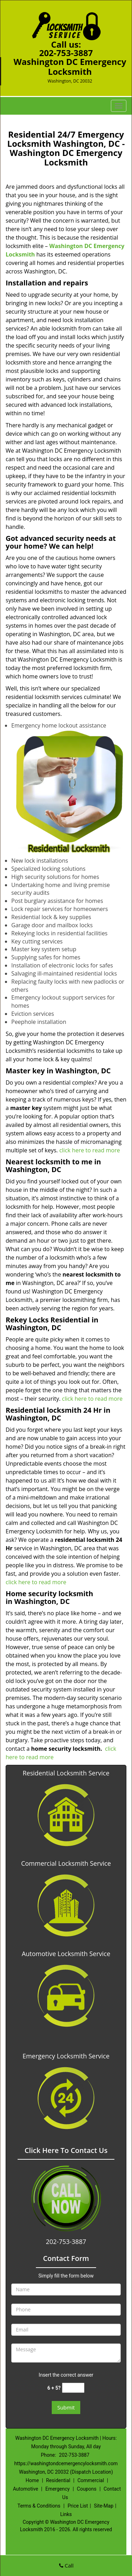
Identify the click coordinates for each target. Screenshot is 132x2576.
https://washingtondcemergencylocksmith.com (66, 2463)
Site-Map (103, 2506)
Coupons (86, 2489)
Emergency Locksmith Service (66, 2056)
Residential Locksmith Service (66, 1773)
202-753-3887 (66, 53)
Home (32, 2480)
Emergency (57, 2489)
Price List (78, 2506)
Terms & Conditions (38, 2506)
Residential (58, 2480)
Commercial (90, 2480)
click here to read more (89, 1150)
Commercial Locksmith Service (66, 1863)
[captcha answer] (73, 2388)
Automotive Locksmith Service (66, 1953)
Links (66, 2514)
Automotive (25, 2489)
